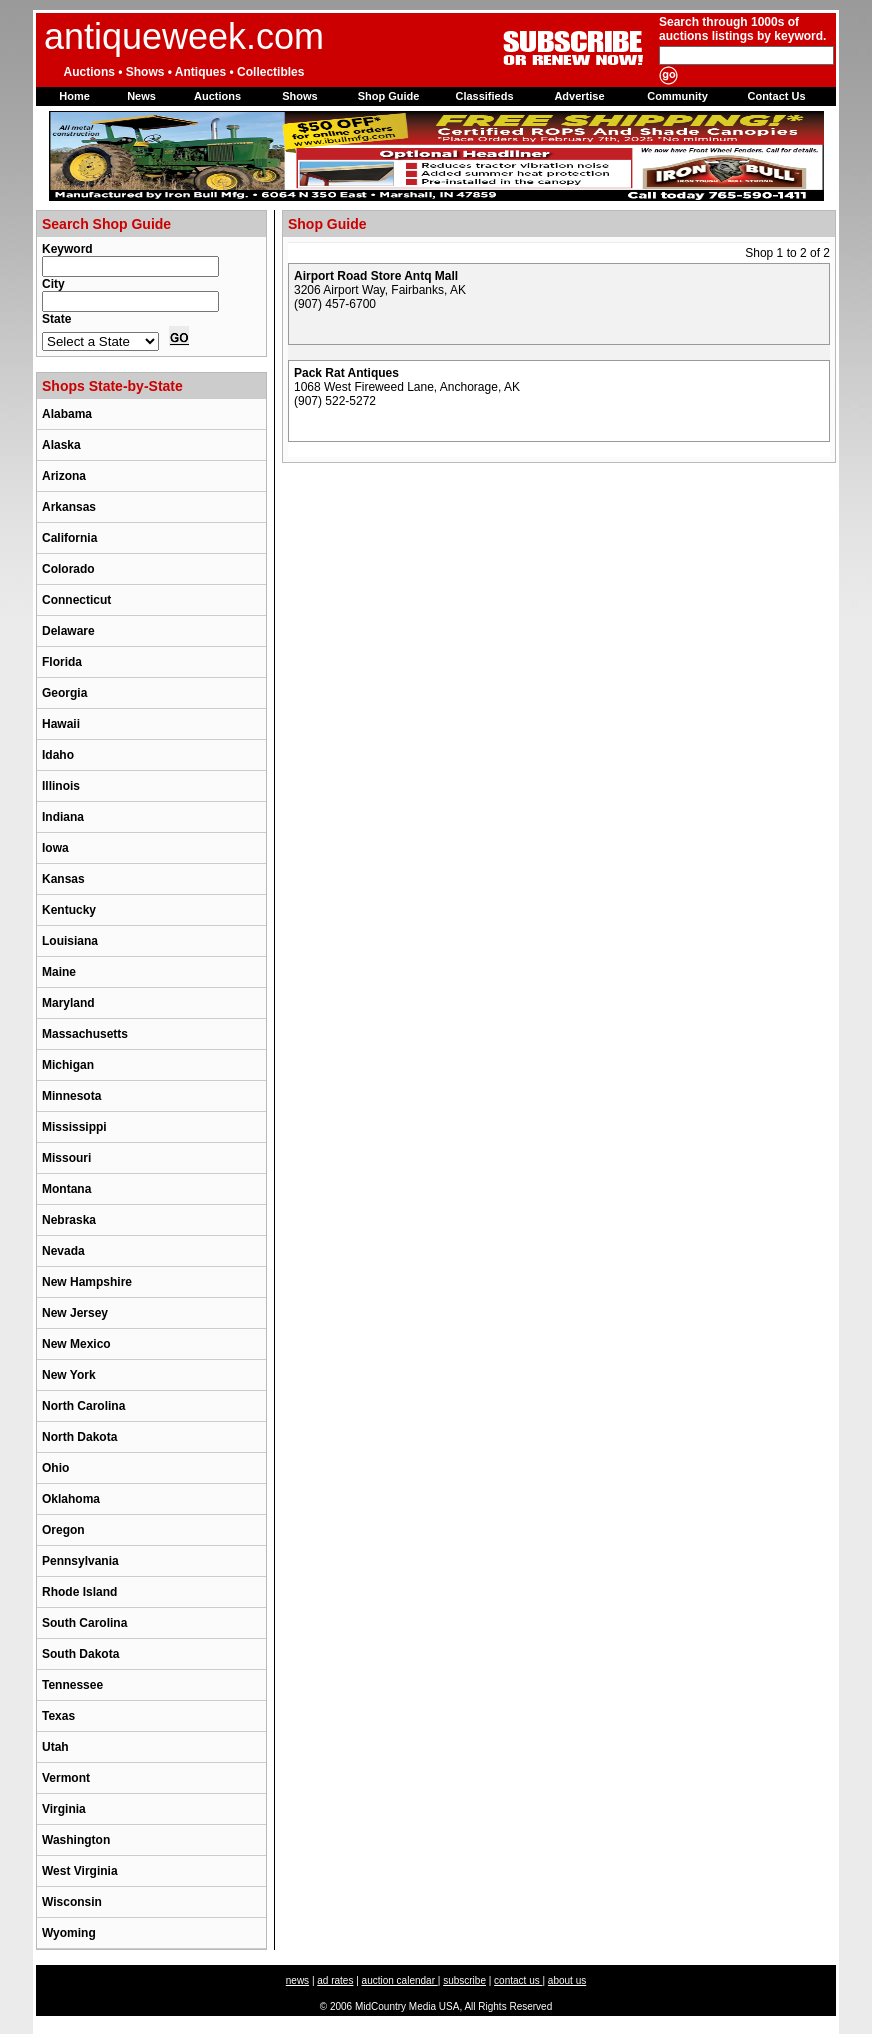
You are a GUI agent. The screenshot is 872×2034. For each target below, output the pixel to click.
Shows (299, 96)
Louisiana (70, 941)
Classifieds (484, 96)
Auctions (217, 96)
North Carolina (83, 1406)
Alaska (61, 445)
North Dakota (79, 1437)
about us (567, 1980)
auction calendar (400, 1980)
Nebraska (69, 1220)
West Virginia (80, 1871)
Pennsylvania (80, 1561)
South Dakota (80, 1654)
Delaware (68, 631)
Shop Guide (389, 96)
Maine (59, 972)
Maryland (68, 1003)
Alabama (67, 414)
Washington (76, 1840)
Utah (55, 1747)
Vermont (66, 1778)
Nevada (63, 1251)
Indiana (63, 817)
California (69, 538)
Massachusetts (85, 1034)
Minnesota (71, 1096)
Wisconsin (72, 1902)
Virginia (64, 1809)
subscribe (464, 1980)
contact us (518, 1980)
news (297, 1980)
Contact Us (776, 96)
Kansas (63, 879)
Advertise (579, 96)
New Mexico (76, 1344)
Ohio (55, 1468)
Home (74, 96)
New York (69, 1375)
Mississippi (74, 1127)
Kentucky (69, 910)
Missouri (66, 1158)
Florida (62, 662)
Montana (66, 1189)
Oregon (63, 1530)
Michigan (68, 1065)
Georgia (64, 693)
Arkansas (69, 507)
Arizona (64, 476)
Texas (58, 1716)
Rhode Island (79, 1592)
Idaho (58, 755)
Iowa (55, 848)
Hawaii (61, 724)
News (141, 96)
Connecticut (76, 600)
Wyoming (69, 1933)
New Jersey (75, 1313)
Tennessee (72, 1685)
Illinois (61, 786)
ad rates (335, 1980)
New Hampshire (87, 1282)
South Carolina (84, 1623)
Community (677, 96)
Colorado (68, 569)
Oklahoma (71, 1499)
